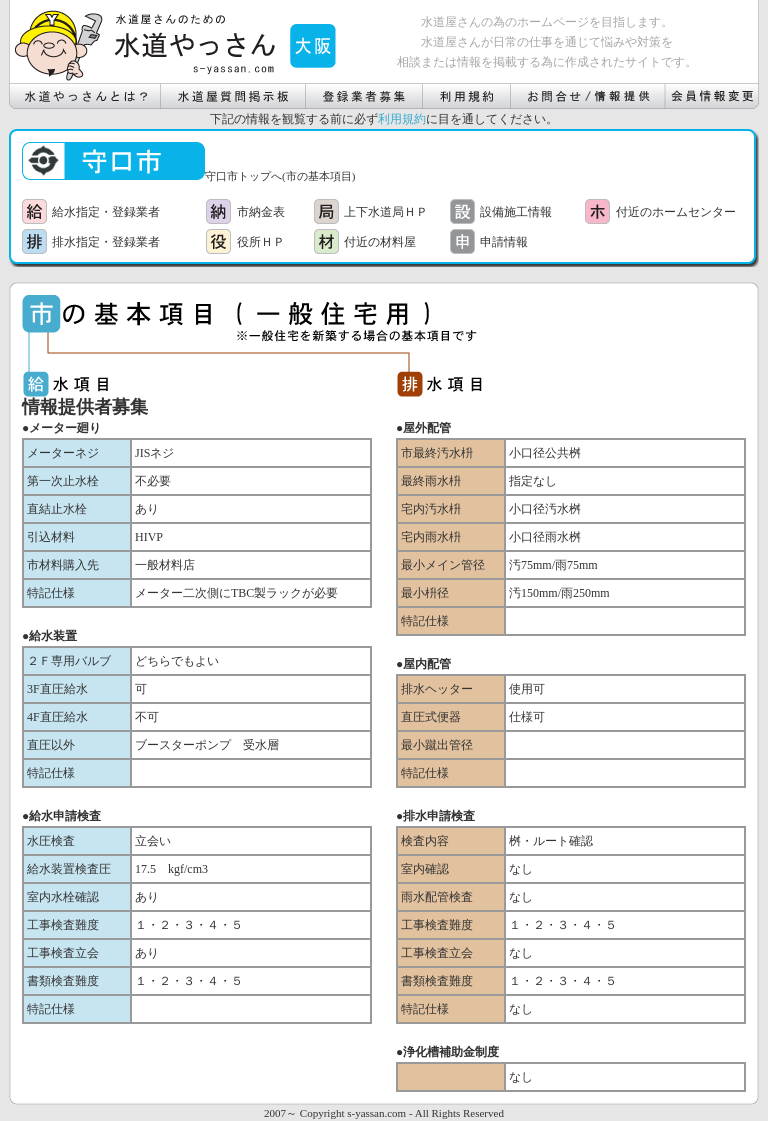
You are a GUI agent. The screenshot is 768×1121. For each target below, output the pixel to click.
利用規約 (402, 119)
